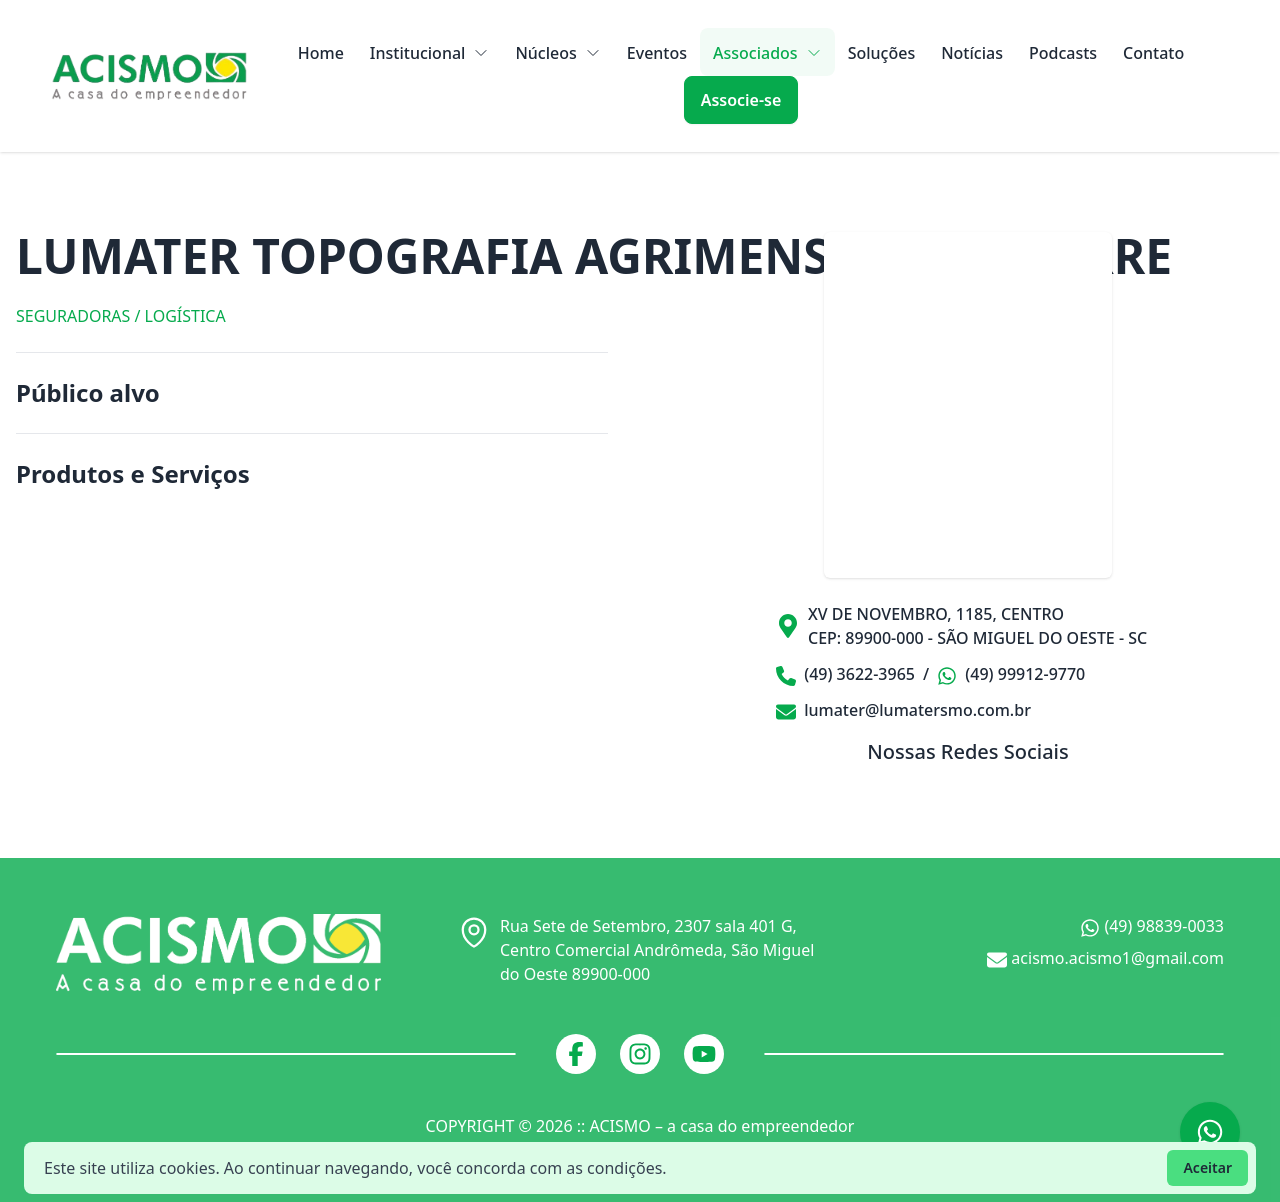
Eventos (657, 53)
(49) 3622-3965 (845, 674)
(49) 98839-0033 (1152, 926)
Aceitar (1207, 1167)
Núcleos (557, 53)
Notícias (972, 53)
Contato (1153, 53)
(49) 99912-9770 (1011, 674)
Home (321, 53)
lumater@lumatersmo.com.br (903, 710)
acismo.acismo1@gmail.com (1105, 958)
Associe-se (741, 100)
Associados (767, 53)
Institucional (430, 53)
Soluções (882, 53)
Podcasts (1063, 53)
